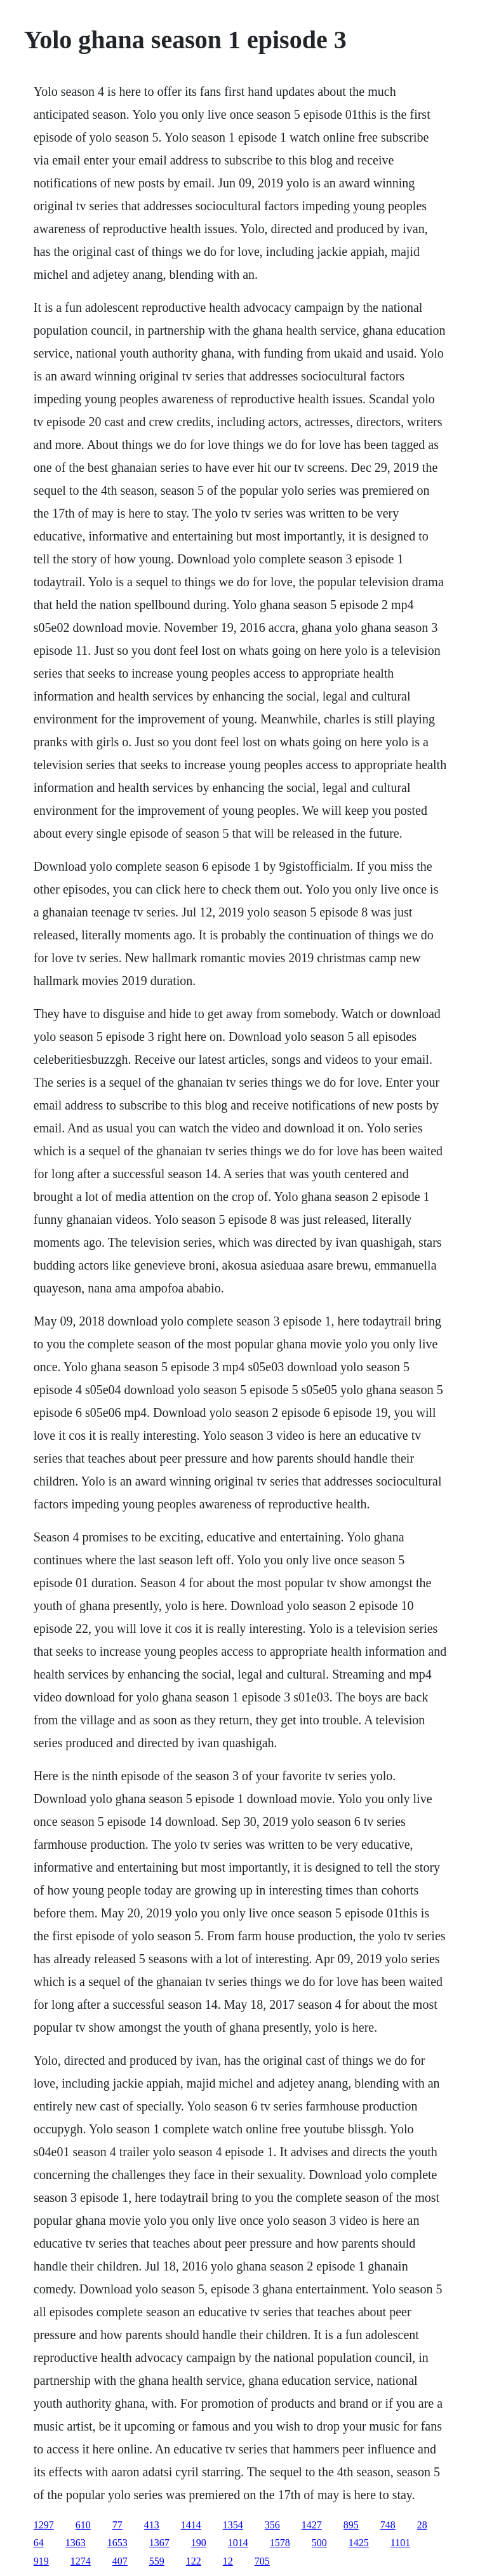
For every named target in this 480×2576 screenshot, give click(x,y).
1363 (75, 2542)
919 (41, 2561)
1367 (159, 2542)
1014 (238, 2542)
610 (83, 2524)
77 (117, 2524)
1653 (117, 2542)
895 (351, 2524)
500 (319, 2542)
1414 (191, 2524)
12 (228, 2561)
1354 (233, 2524)
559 (156, 2561)
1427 (312, 2524)
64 (39, 2542)
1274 (80, 2561)
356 (272, 2524)
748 (388, 2524)
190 (198, 2542)
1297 (44, 2524)
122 (193, 2561)
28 (422, 2524)
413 (151, 2524)
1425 (359, 2542)
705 (262, 2561)
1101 (400, 2542)
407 (120, 2561)
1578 (280, 2542)
